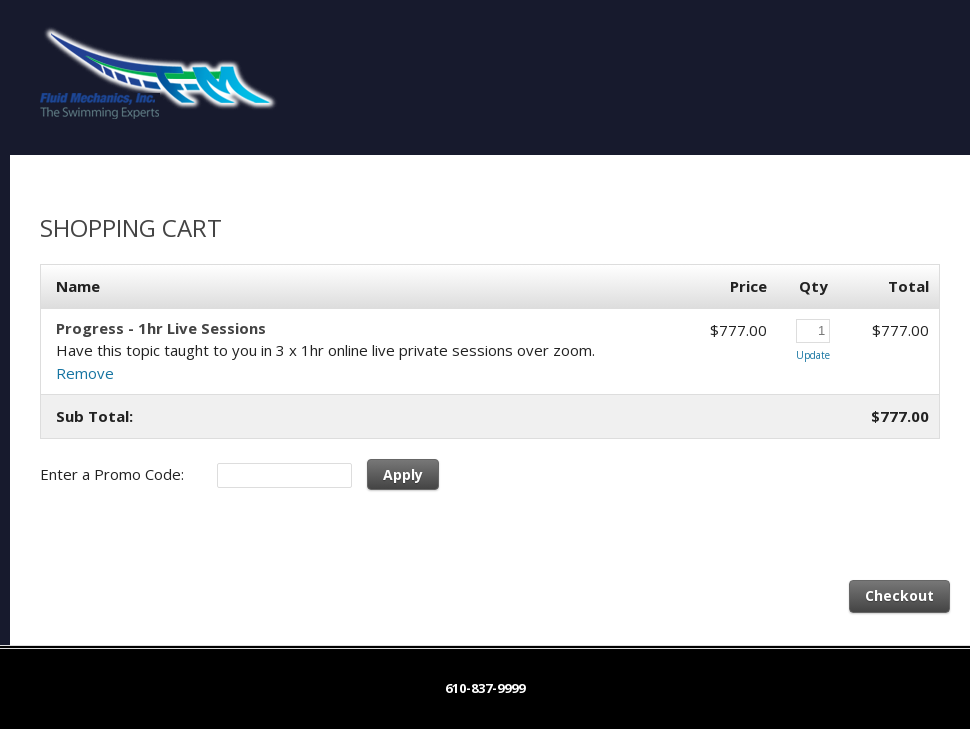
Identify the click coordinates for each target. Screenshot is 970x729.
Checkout (899, 595)
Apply (403, 474)
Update (813, 355)
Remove (85, 373)
